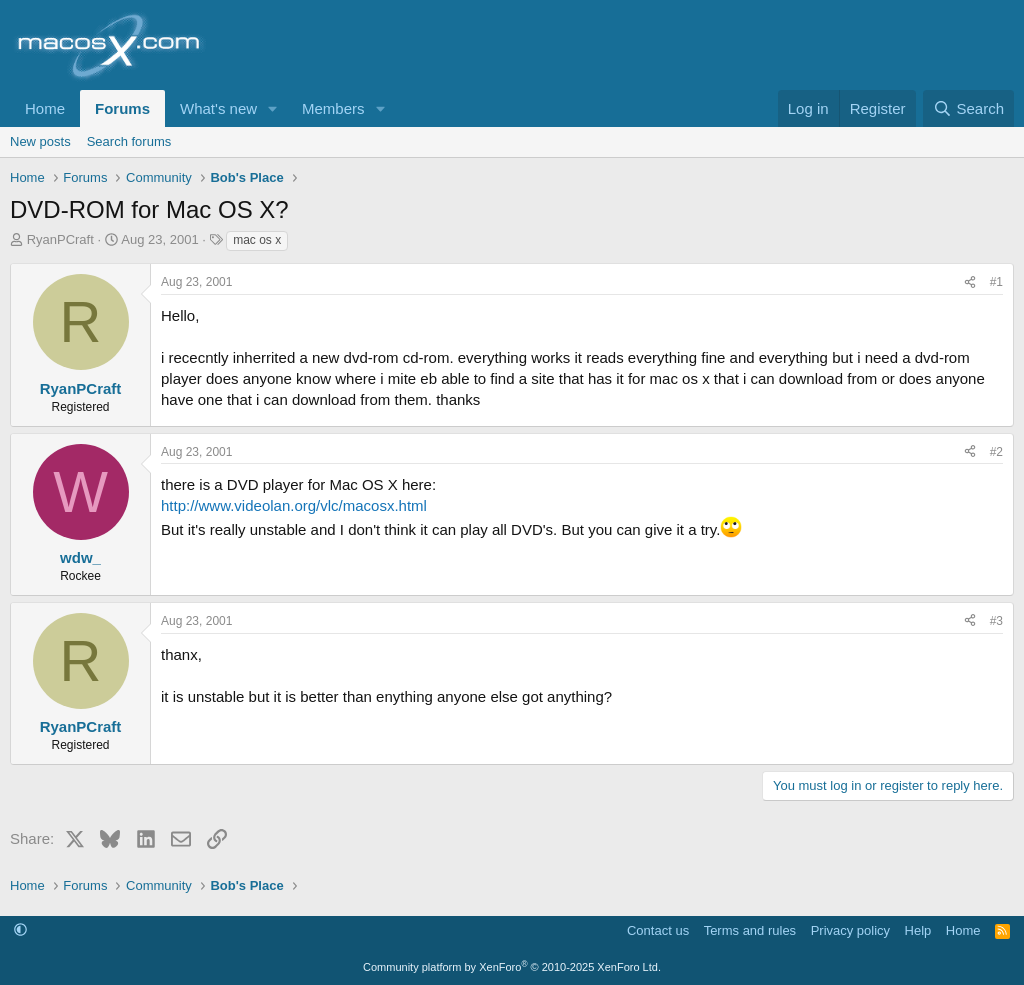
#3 (996, 621)
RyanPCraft (60, 239)
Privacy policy (850, 930)
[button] (273, 108)
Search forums (129, 141)
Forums (122, 108)
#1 (996, 282)
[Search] (968, 108)
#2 (996, 452)
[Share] (970, 282)
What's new (218, 108)
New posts (40, 141)
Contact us (658, 930)
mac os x (257, 240)
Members (333, 108)
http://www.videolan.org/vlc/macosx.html (294, 505)
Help (918, 930)
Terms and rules (750, 930)
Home (45, 108)
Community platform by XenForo (512, 967)
